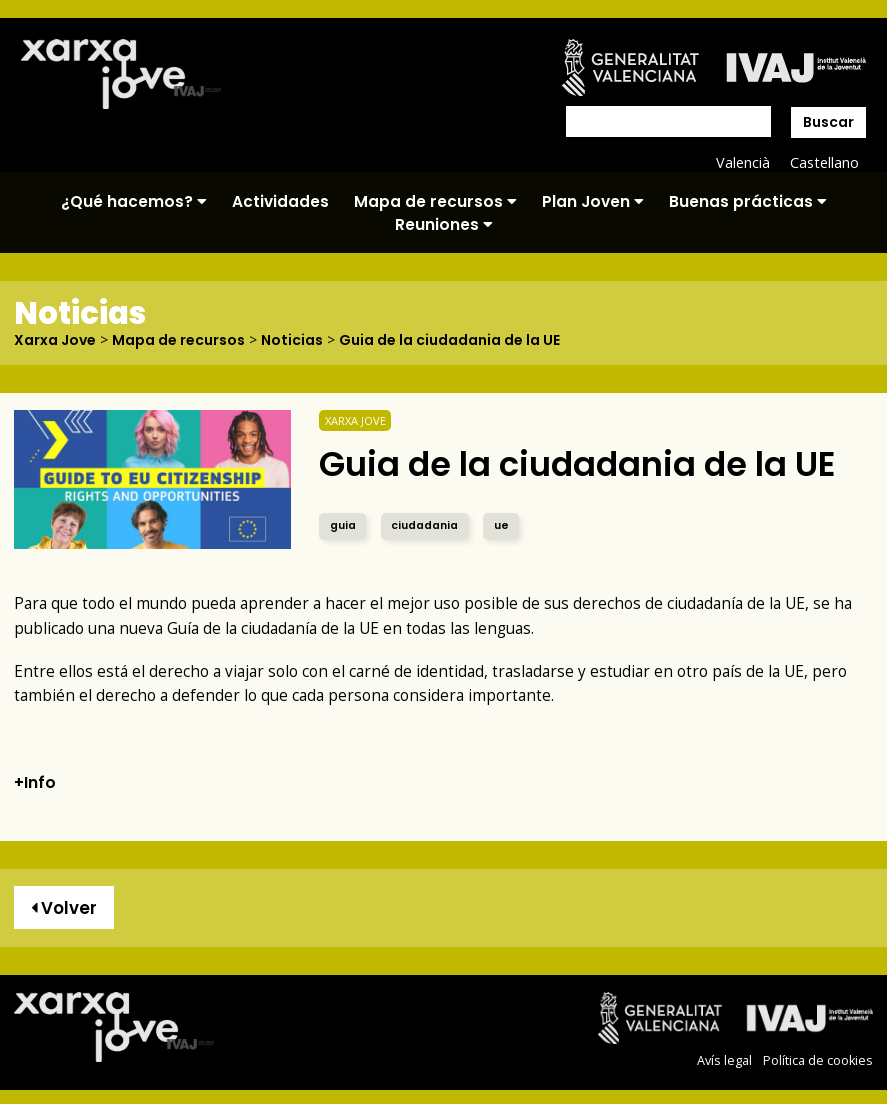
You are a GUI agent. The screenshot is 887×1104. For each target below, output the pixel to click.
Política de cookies (818, 1060)
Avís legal (724, 1060)
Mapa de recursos (435, 201)
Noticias (292, 340)
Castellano (824, 162)
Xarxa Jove (55, 340)
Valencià (743, 162)
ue (501, 525)
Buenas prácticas (748, 201)
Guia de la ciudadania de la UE (449, 340)
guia (343, 525)
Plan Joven (593, 201)
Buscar (828, 122)
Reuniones (444, 224)
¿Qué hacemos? (134, 201)
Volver (64, 908)
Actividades (280, 201)
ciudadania (424, 525)
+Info (35, 782)
